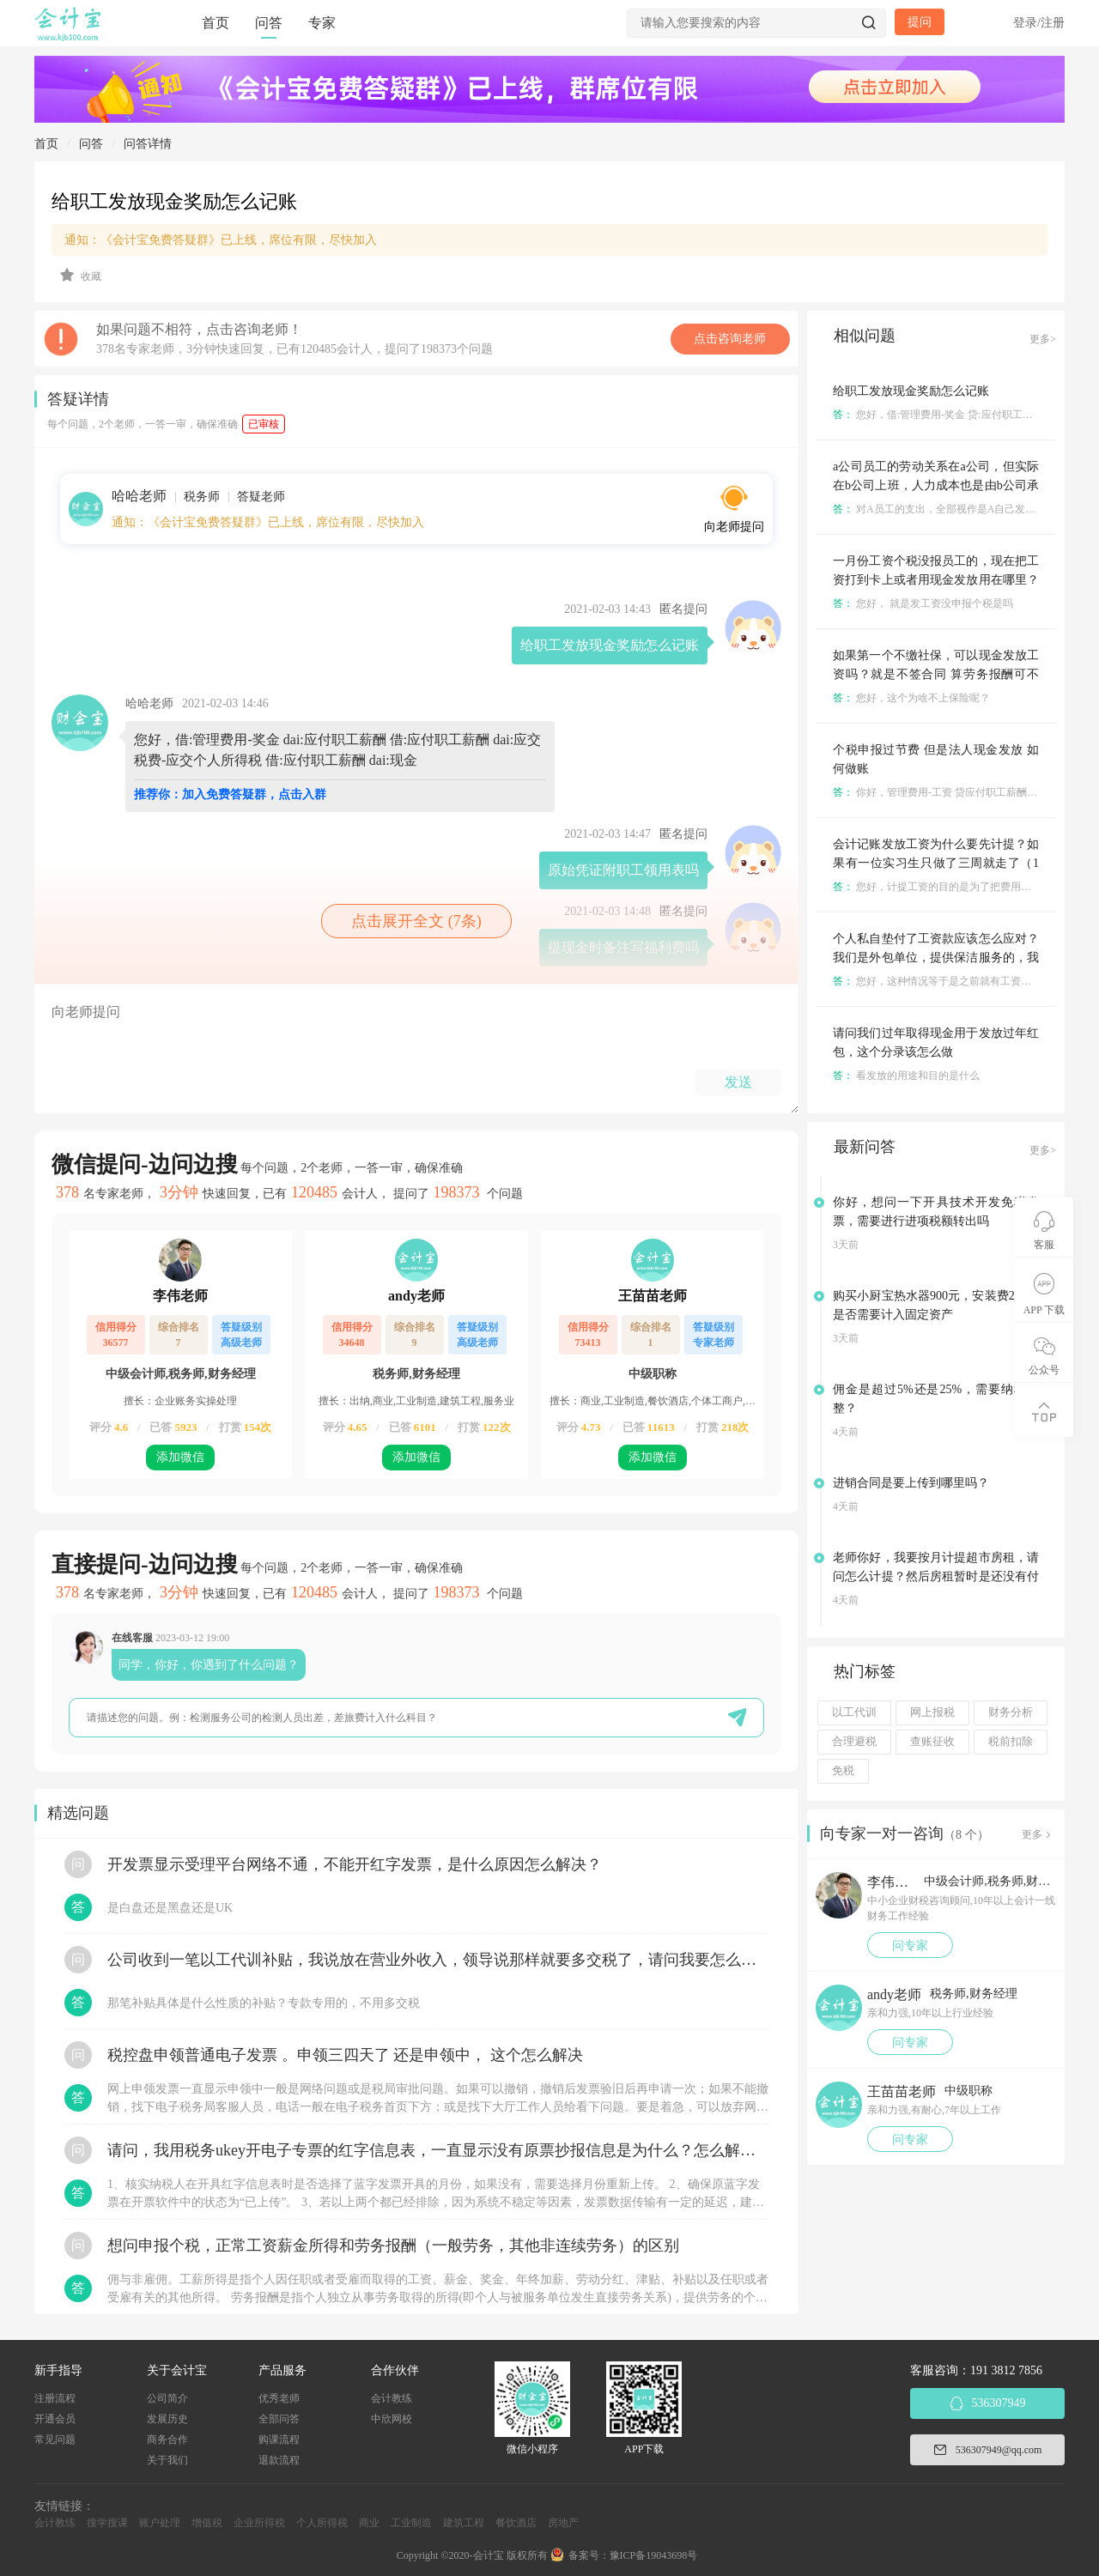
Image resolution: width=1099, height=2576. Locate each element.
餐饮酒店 (516, 2523)
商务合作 (167, 2440)
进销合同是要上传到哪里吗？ (911, 1482)
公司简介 (167, 2398)
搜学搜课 (107, 2523)
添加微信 (180, 1457)
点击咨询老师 (730, 338)
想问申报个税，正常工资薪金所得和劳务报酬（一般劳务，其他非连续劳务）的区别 (393, 2245)
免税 (843, 1771)
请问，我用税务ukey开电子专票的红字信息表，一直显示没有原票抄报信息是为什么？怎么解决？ (437, 2150)
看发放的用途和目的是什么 (906, 1076)
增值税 (206, 2523)
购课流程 (279, 2440)
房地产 (563, 2523)
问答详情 (148, 143)
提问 (920, 21)
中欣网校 (391, 2419)
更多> (1042, 339)
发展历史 (167, 2419)
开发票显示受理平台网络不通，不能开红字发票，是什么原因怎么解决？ (354, 1864)
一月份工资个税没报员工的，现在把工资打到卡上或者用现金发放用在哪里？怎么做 (936, 580)
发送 (738, 1082)
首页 (215, 22)
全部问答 (279, 2419)
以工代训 (854, 1712)
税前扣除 (1010, 1742)
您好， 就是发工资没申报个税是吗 (923, 603)
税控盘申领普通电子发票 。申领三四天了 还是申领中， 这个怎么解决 (345, 2055)
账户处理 (159, 2523)
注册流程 (55, 2398)
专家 (322, 22)
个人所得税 (322, 2523)
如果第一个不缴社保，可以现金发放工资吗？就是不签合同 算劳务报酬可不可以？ (936, 674)
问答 (268, 22)
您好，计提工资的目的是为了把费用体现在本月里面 (963, 887)
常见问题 (55, 2440)
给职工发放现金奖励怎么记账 (911, 391)
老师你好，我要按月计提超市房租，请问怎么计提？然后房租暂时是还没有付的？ (936, 1576)
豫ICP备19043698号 (654, 2555)
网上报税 (932, 1712)
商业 (369, 2523)
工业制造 (411, 2523)
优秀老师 (279, 2398)
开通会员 (55, 2419)
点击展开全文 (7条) (416, 921)
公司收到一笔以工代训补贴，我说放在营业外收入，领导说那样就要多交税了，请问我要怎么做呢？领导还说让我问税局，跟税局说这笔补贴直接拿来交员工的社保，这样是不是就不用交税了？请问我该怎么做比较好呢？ (437, 1959)
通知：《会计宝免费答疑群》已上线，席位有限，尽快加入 (220, 239)
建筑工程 (463, 2523)
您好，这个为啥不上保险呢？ (911, 698)
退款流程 (279, 2460)
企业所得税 (259, 2523)
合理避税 (854, 1742)
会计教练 (391, 2398)
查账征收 (932, 1742)
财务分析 (1010, 1712)
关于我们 (167, 2460)
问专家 (910, 1945)
